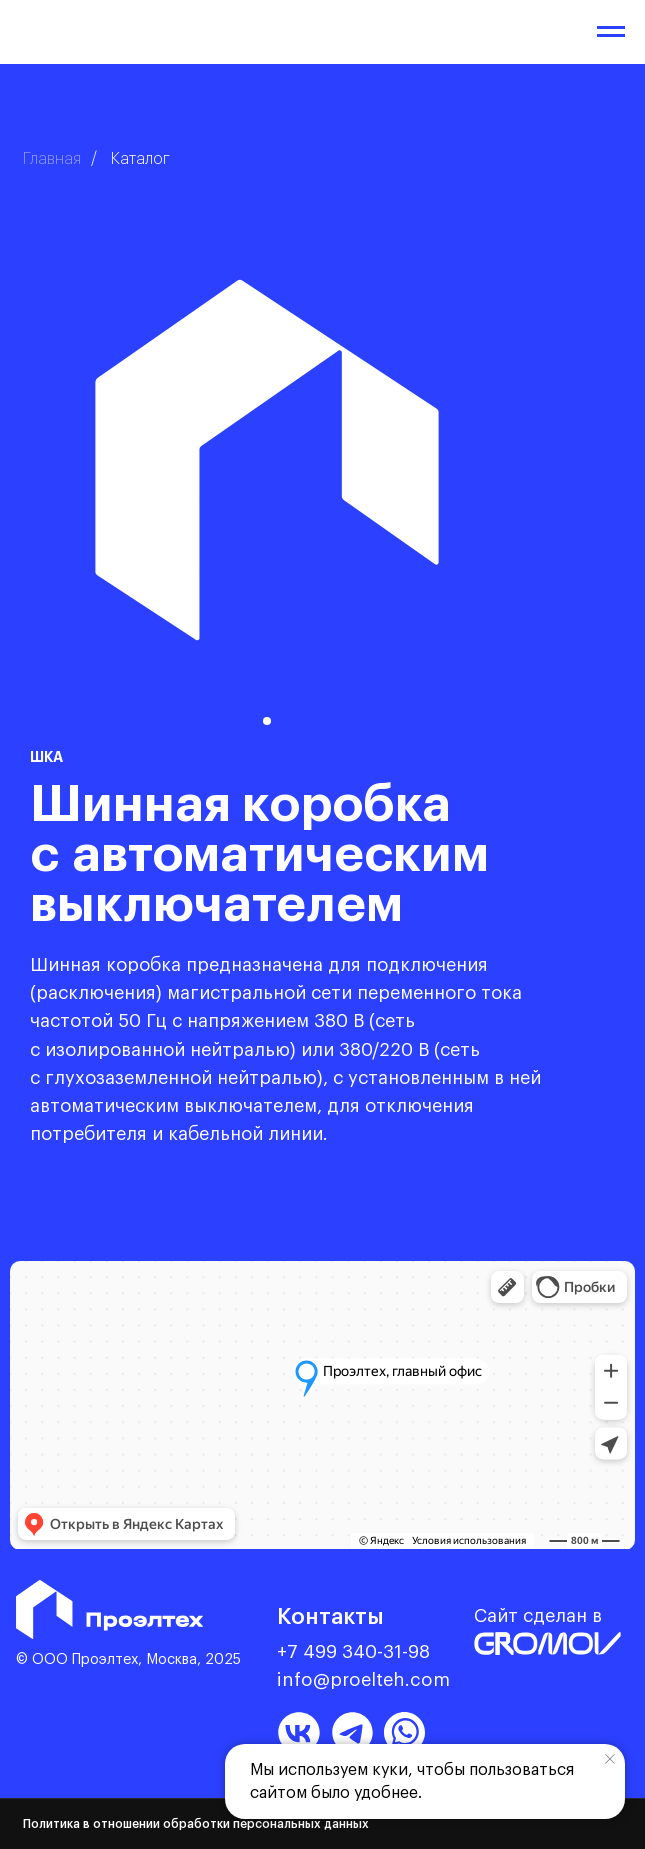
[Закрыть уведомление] (610, 1759)
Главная (52, 159)
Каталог (140, 159)
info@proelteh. (343, 1680)
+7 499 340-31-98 (353, 1652)
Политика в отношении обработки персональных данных (196, 1824)
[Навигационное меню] (611, 32)
